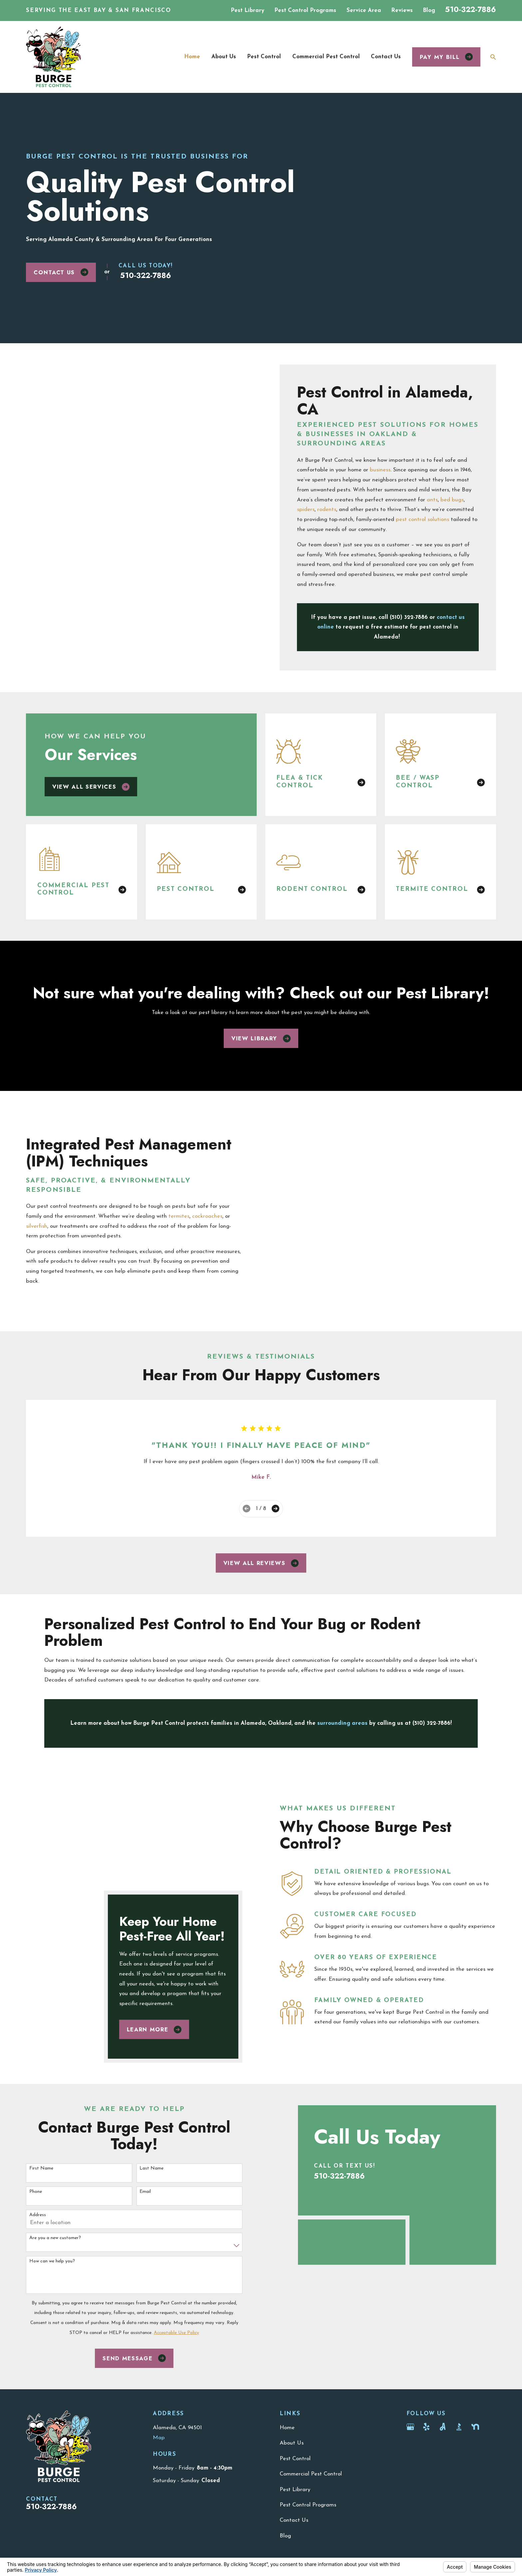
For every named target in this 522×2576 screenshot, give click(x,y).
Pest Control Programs (305, 10)
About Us (292, 2326)
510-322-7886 (470, 9)
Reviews (402, 10)
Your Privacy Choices (115, 2467)
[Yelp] (426, 2310)
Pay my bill (446, 57)
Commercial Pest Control (311, 2357)
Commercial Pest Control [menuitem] (326, 57)
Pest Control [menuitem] (264, 57)
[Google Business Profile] (410, 2310)
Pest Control (295, 2342)
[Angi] (442, 2310)
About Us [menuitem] (223, 57)
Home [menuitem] (192, 57)
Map (159, 2321)
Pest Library (247, 10)
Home (287, 2311)
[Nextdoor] (475, 2310)
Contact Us (61, 272)
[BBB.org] (459, 2310)
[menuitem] (35, 2476)
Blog (429, 10)
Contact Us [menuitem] (386, 57)
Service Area (364, 10)
